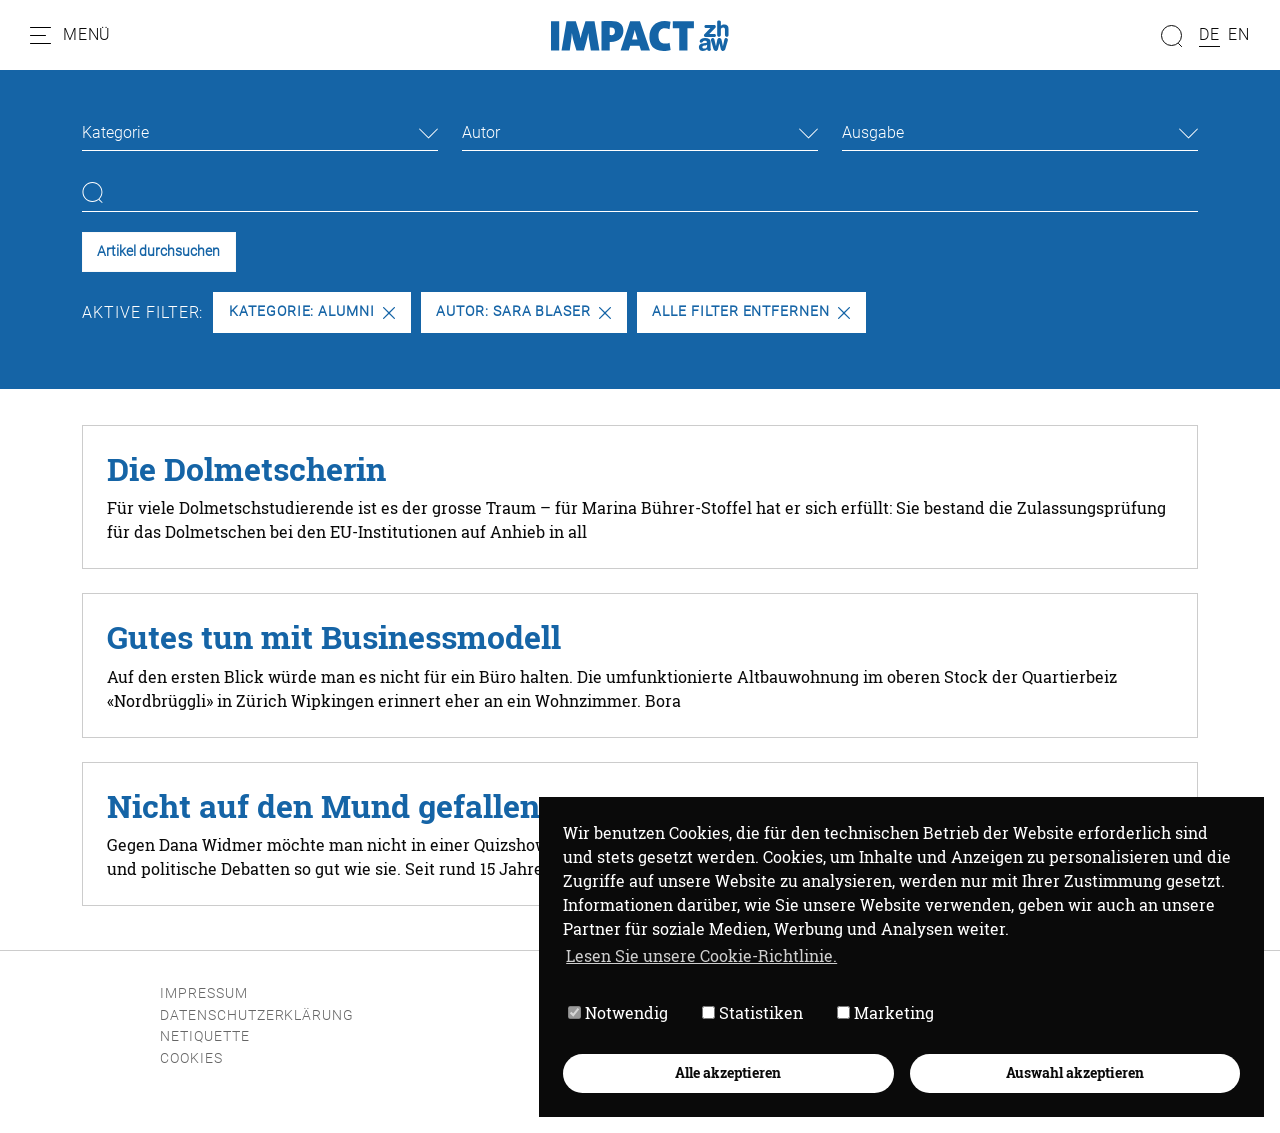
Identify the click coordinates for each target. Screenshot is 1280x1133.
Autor (481, 132)
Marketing (885, 1012)
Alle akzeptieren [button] (728, 1072)
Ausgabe (873, 132)
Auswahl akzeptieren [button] (1075, 1072)
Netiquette (205, 1036)
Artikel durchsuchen (158, 251)
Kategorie (115, 132)
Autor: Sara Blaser (523, 311)
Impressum (204, 993)
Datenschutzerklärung (257, 1015)
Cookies (191, 1058)
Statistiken (752, 1012)
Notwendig (618, 1012)
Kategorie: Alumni (312, 311)
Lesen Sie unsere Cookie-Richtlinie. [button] (701, 955)
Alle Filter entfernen (751, 311)
